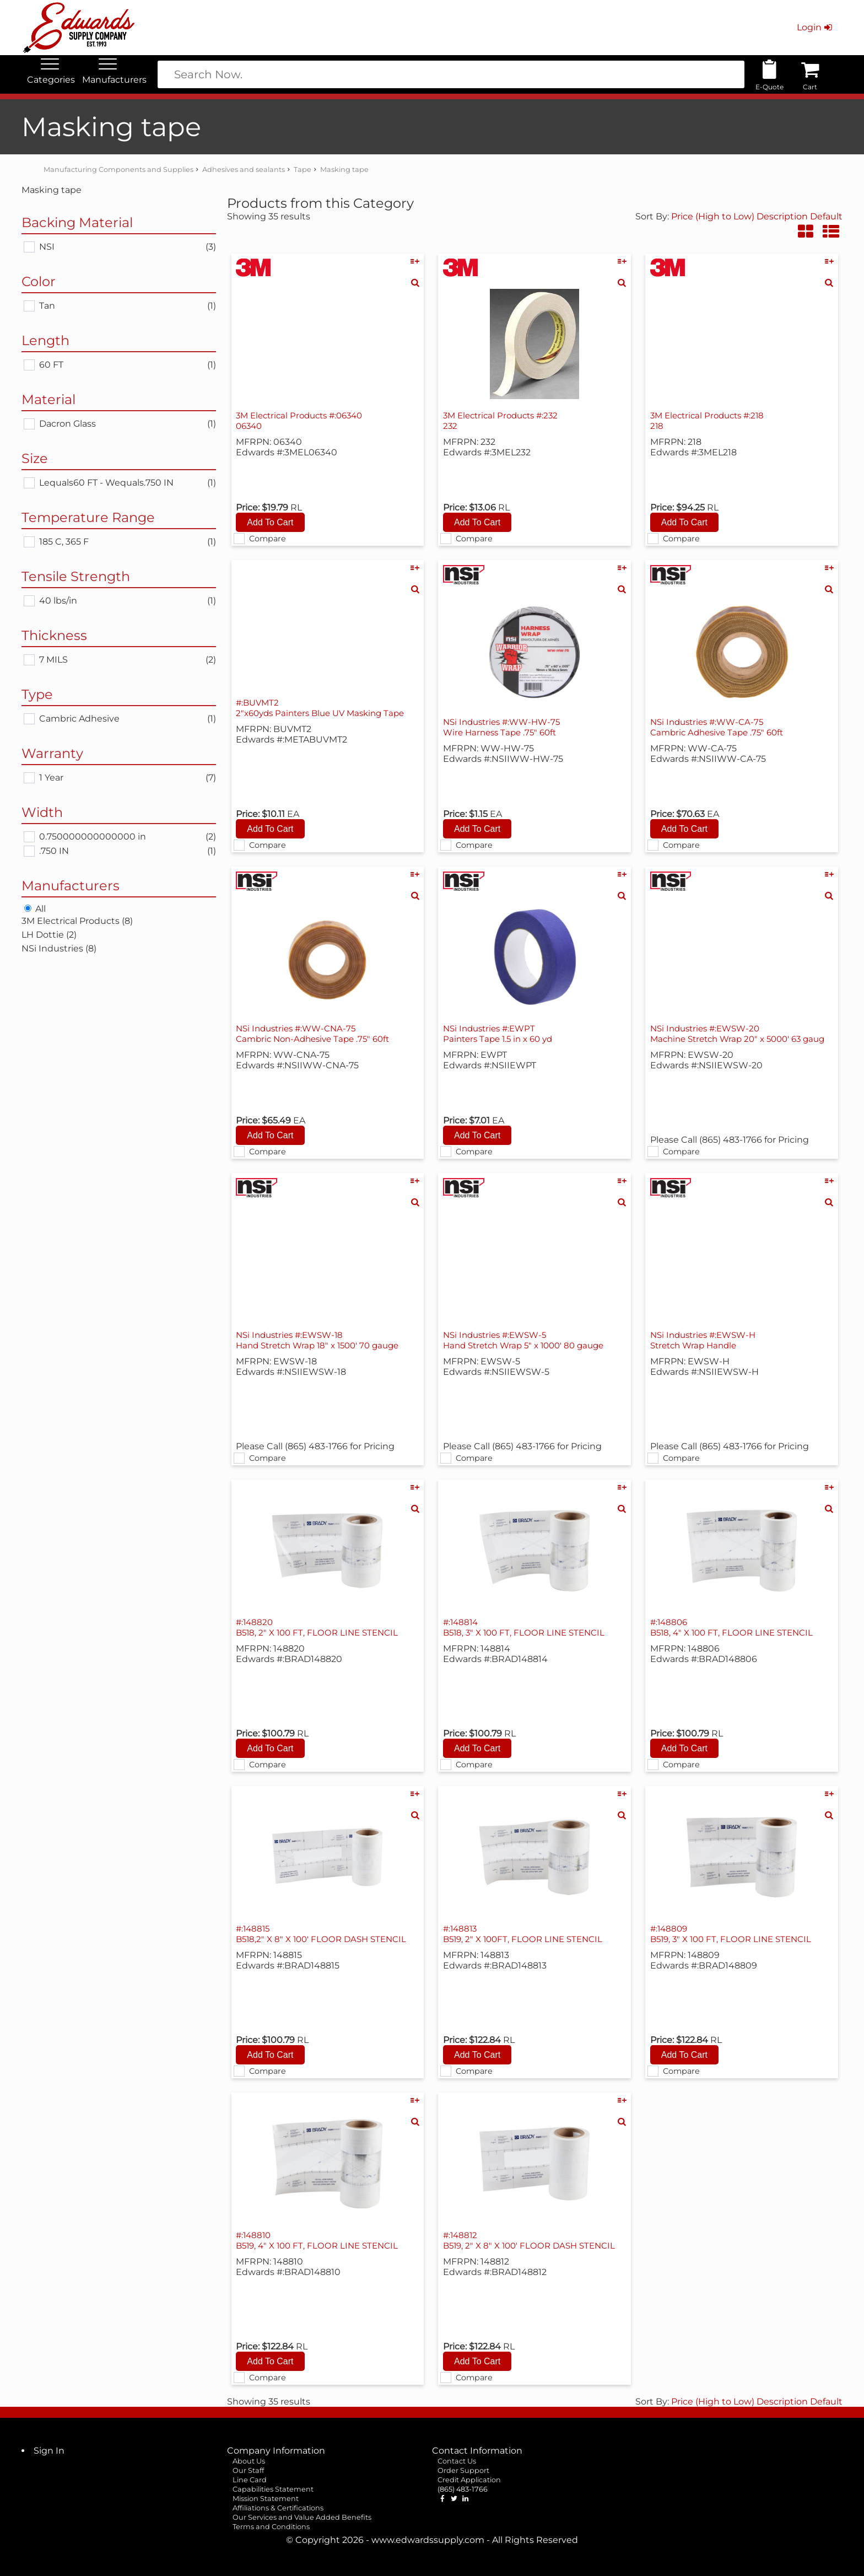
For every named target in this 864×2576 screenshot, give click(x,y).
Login (815, 27)
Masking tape (344, 169)
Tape (302, 169)
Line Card (250, 2480)
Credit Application (469, 2480)
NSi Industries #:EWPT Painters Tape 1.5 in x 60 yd (501, 1033)
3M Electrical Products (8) (77, 921)
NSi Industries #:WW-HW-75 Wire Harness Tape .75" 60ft (505, 727)
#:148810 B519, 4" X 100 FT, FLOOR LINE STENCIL (321, 2240)
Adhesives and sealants (243, 169)
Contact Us (457, 2461)
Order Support (463, 2470)
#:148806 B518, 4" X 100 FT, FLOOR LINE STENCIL (735, 1627)
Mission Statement (266, 2498)
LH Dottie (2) (49, 934)
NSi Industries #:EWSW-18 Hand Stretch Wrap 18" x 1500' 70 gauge (323, 1340)
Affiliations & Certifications (278, 2508)
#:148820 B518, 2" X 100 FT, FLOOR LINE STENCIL (321, 1627)
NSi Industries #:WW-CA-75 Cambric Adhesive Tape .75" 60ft (721, 727)
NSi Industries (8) (58, 948)
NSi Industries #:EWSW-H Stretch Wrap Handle (707, 1340)
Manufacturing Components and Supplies (118, 169)
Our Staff (248, 2470)
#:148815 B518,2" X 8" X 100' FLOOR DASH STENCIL (325, 1933)
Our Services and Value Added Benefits (302, 2517)
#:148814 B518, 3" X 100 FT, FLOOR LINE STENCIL (528, 1627)
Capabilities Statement (273, 2489)
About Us (249, 2461)
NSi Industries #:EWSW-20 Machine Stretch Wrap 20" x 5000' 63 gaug (731, 1039)
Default (826, 216)
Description (782, 216)
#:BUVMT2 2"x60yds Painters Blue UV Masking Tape (326, 707)
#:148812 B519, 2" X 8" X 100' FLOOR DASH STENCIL (533, 2240)
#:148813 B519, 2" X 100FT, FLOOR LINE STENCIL (527, 1933)
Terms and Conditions (271, 2527)
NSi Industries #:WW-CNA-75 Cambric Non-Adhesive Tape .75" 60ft (317, 1033)
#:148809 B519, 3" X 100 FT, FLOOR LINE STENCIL (735, 1933)
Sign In (49, 2450)
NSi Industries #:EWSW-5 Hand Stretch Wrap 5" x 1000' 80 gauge (529, 1340)
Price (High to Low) (714, 216)
